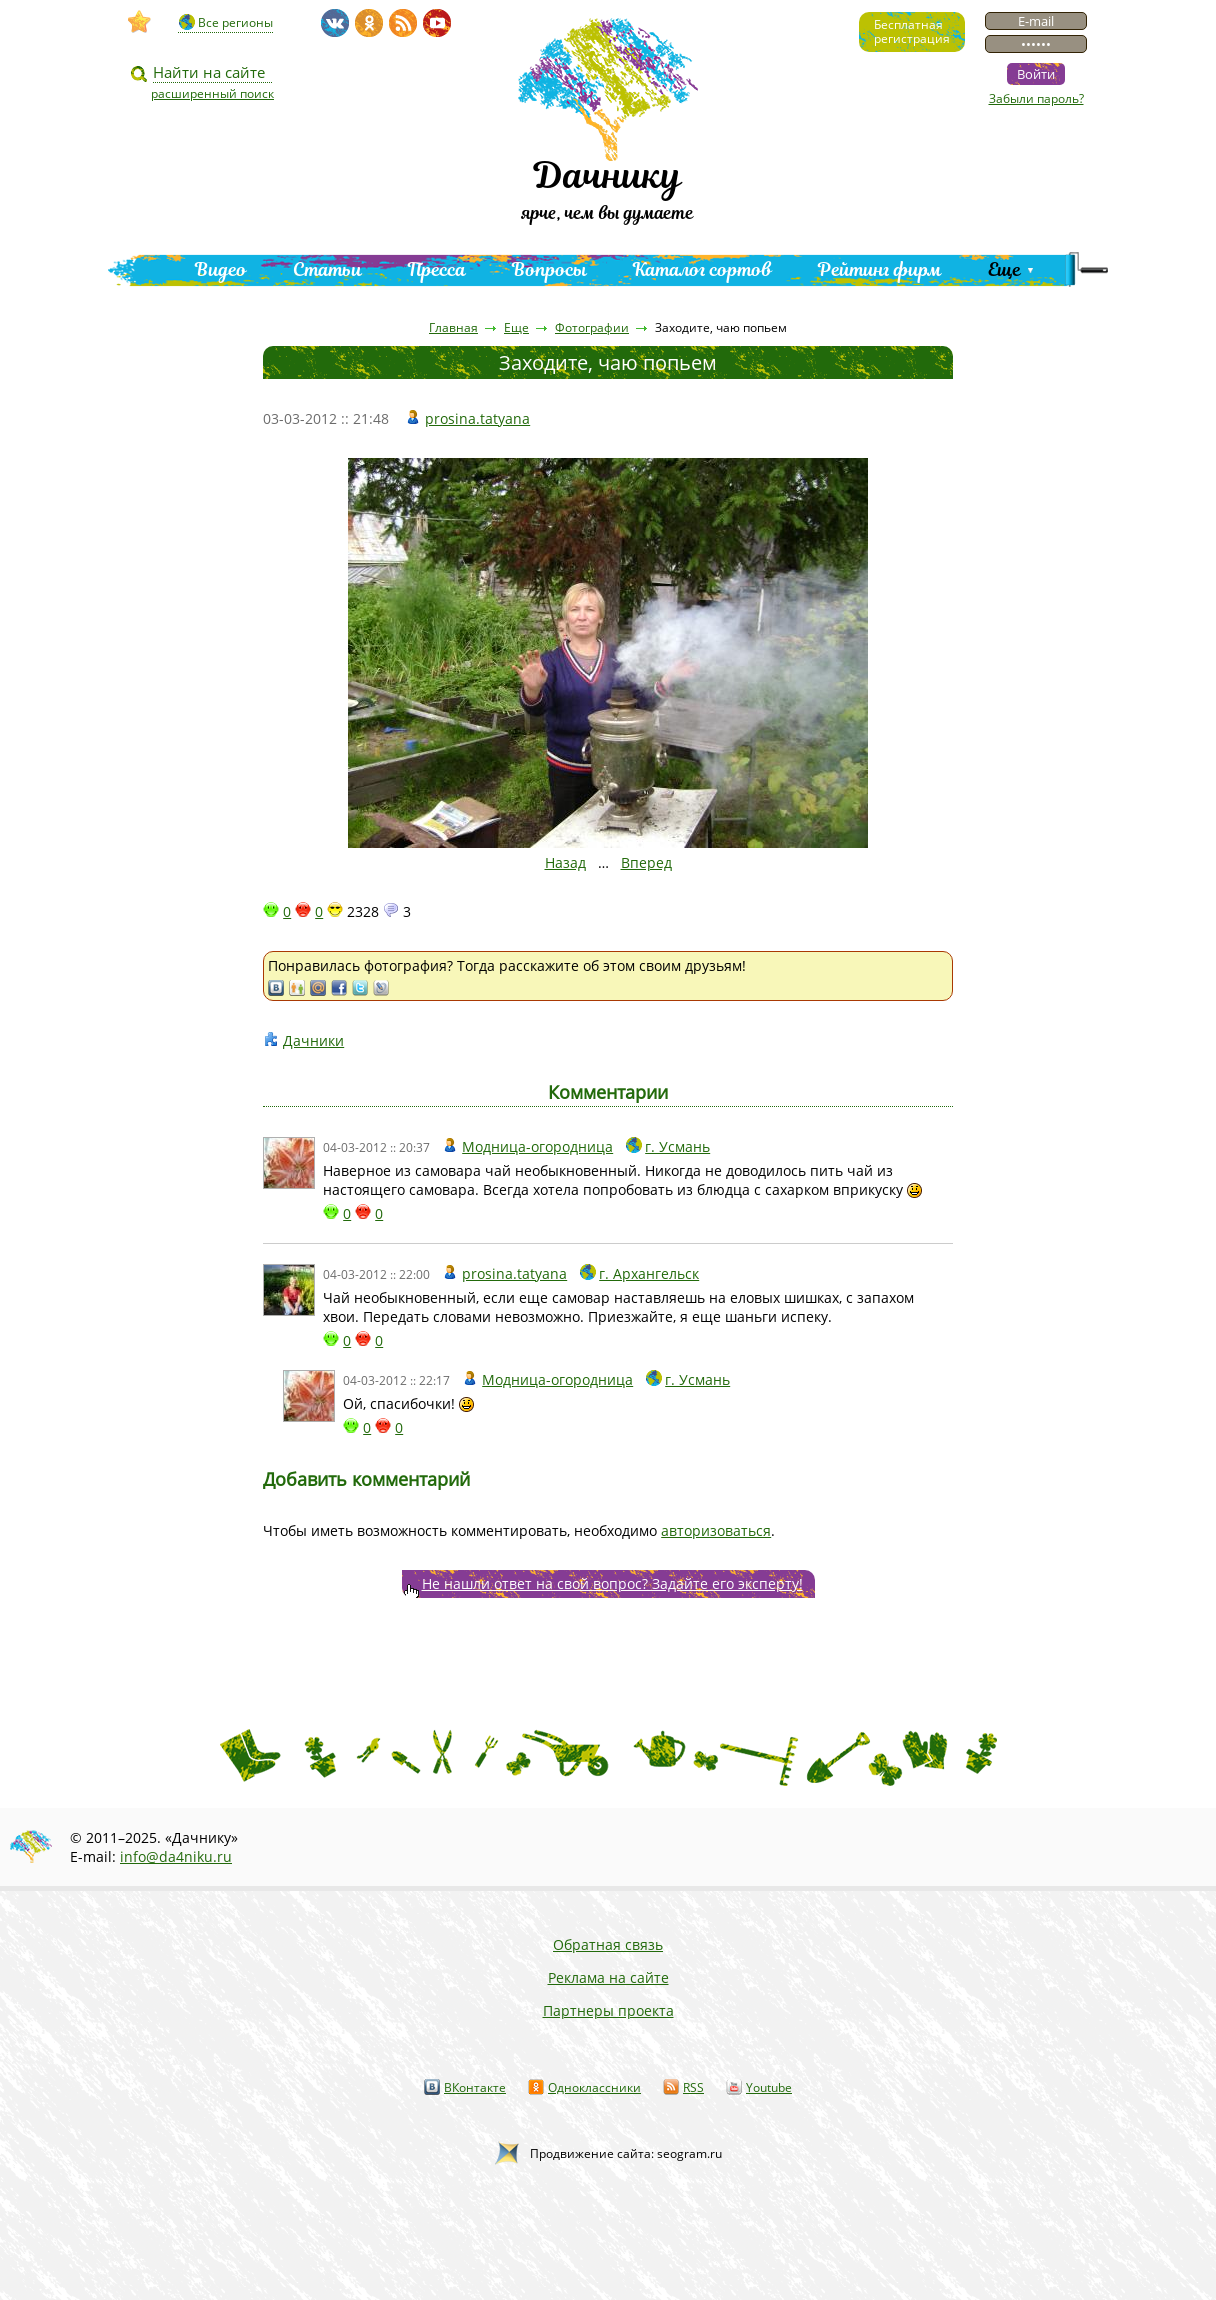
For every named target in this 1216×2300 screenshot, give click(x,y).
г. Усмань (677, 1146)
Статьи (327, 269)
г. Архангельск (649, 1273)
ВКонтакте (475, 2087)
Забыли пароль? (1036, 98)
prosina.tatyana (477, 418)
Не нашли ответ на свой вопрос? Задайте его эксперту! (612, 1583)
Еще (1004, 269)
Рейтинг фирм (880, 269)
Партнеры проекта (608, 2010)
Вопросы (549, 269)
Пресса (437, 269)
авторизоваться (716, 1530)
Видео (221, 269)
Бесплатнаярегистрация (912, 31)
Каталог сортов (702, 269)
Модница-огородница (537, 1146)
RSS (693, 2087)
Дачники (313, 1040)
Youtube (769, 2087)
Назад (565, 862)
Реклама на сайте (608, 1977)
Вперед (646, 862)
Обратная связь (608, 1944)
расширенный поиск (212, 93)
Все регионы (235, 22)
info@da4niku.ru (176, 1856)
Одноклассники (594, 2087)
